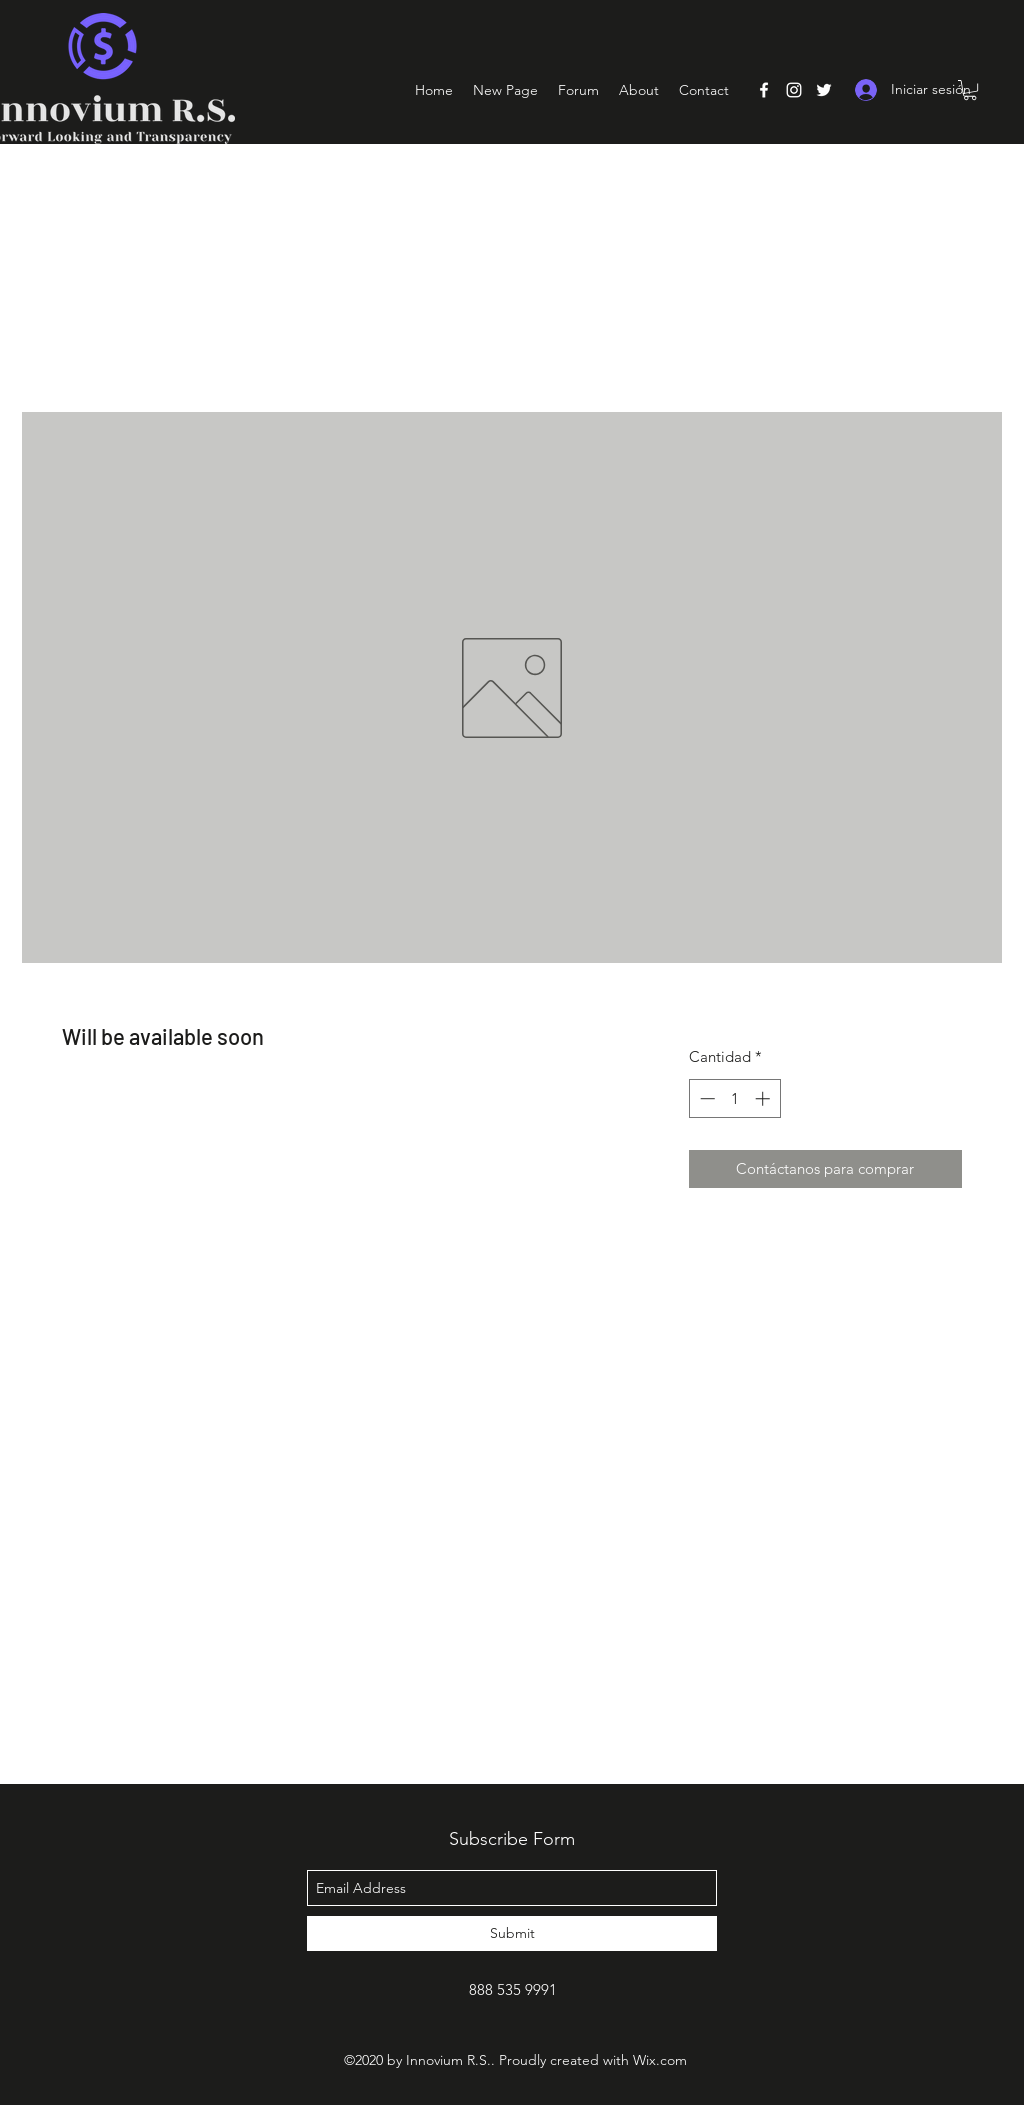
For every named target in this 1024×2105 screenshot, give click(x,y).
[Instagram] (794, 90)
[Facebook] (764, 90)
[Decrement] (705, 1098)
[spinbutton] (734, 1098)
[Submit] (512, 1933)
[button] (970, 90)
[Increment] (764, 1098)
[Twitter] (824, 90)
